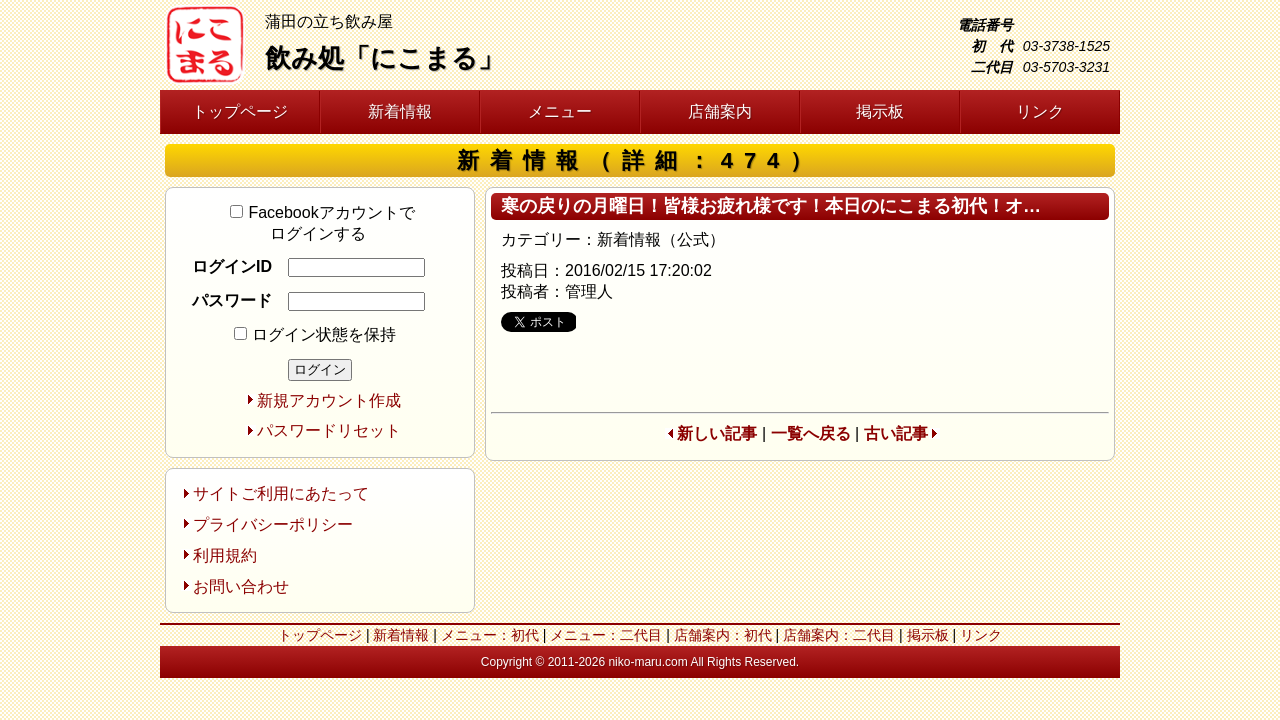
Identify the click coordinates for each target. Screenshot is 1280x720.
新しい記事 (717, 433)
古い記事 (896, 433)
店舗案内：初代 (723, 635)
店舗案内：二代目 (839, 635)
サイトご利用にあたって (281, 493)
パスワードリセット (329, 430)
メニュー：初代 (490, 635)
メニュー (560, 111)
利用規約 (225, 555)
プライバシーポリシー (273, 524)
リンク (1040, 111)
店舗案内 (720, 111)
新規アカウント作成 (329, 400)
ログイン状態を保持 (315, 334)
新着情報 (400, 111)
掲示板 (880, 111)
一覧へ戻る (811, 433)
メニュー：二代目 (606, 635)
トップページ (240, 111)
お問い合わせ (241, 586)
